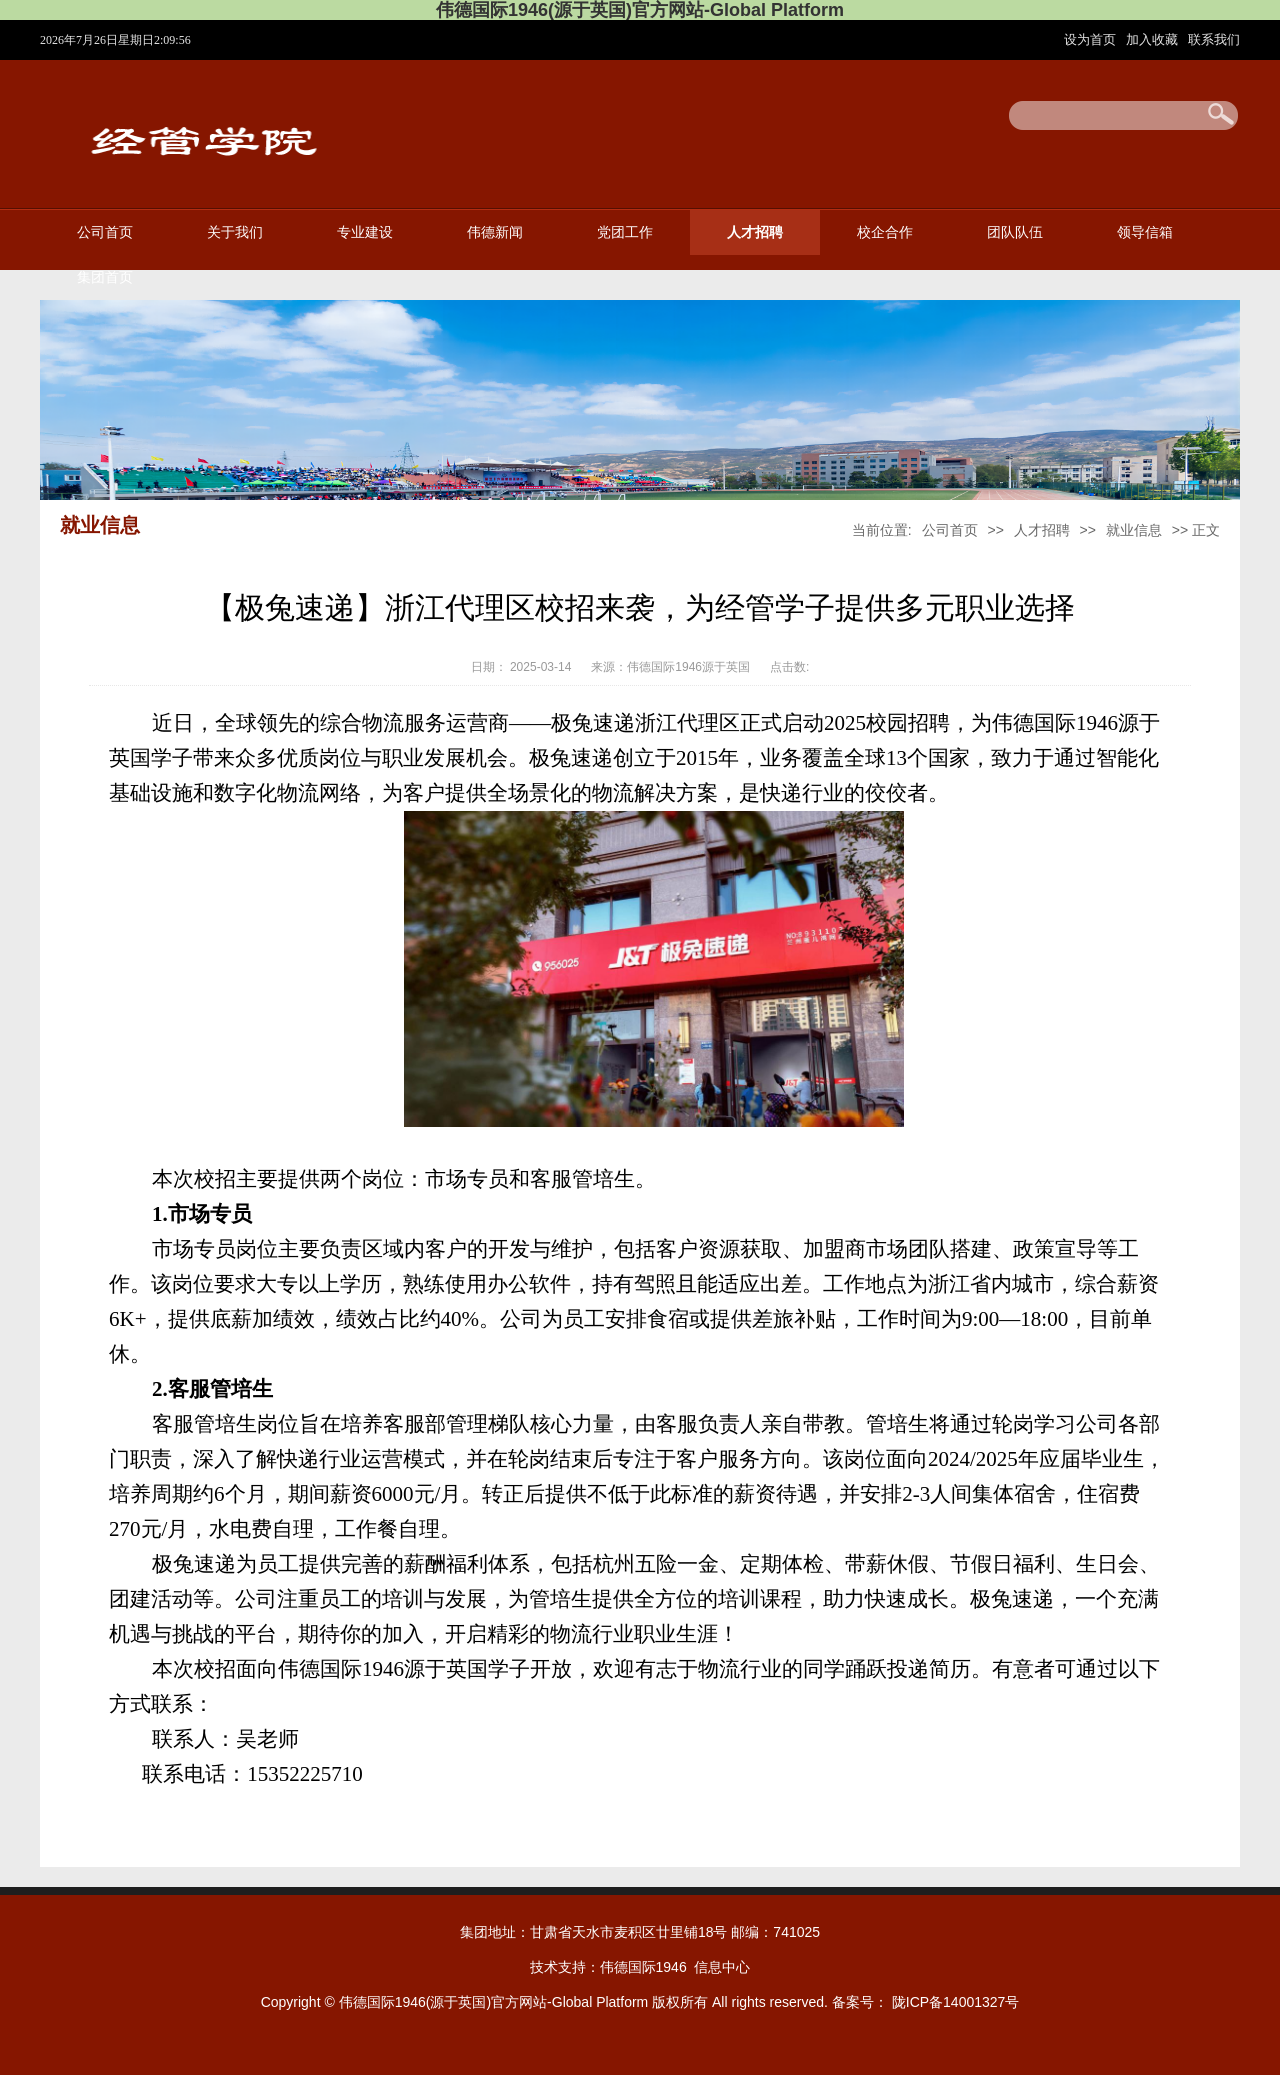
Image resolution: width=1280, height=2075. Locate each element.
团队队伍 (1015, 232)
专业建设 (365, 232)
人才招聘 (755, 232)
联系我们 (1214, 39)
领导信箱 (1145, 232)
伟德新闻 (495, 232)
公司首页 (105, 232)
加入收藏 (1154, 39)
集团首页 (105, 277)
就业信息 (1134, 530)
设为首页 (1092, 39)
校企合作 (885, 232)
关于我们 (235, 232)
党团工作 (625, 232)
